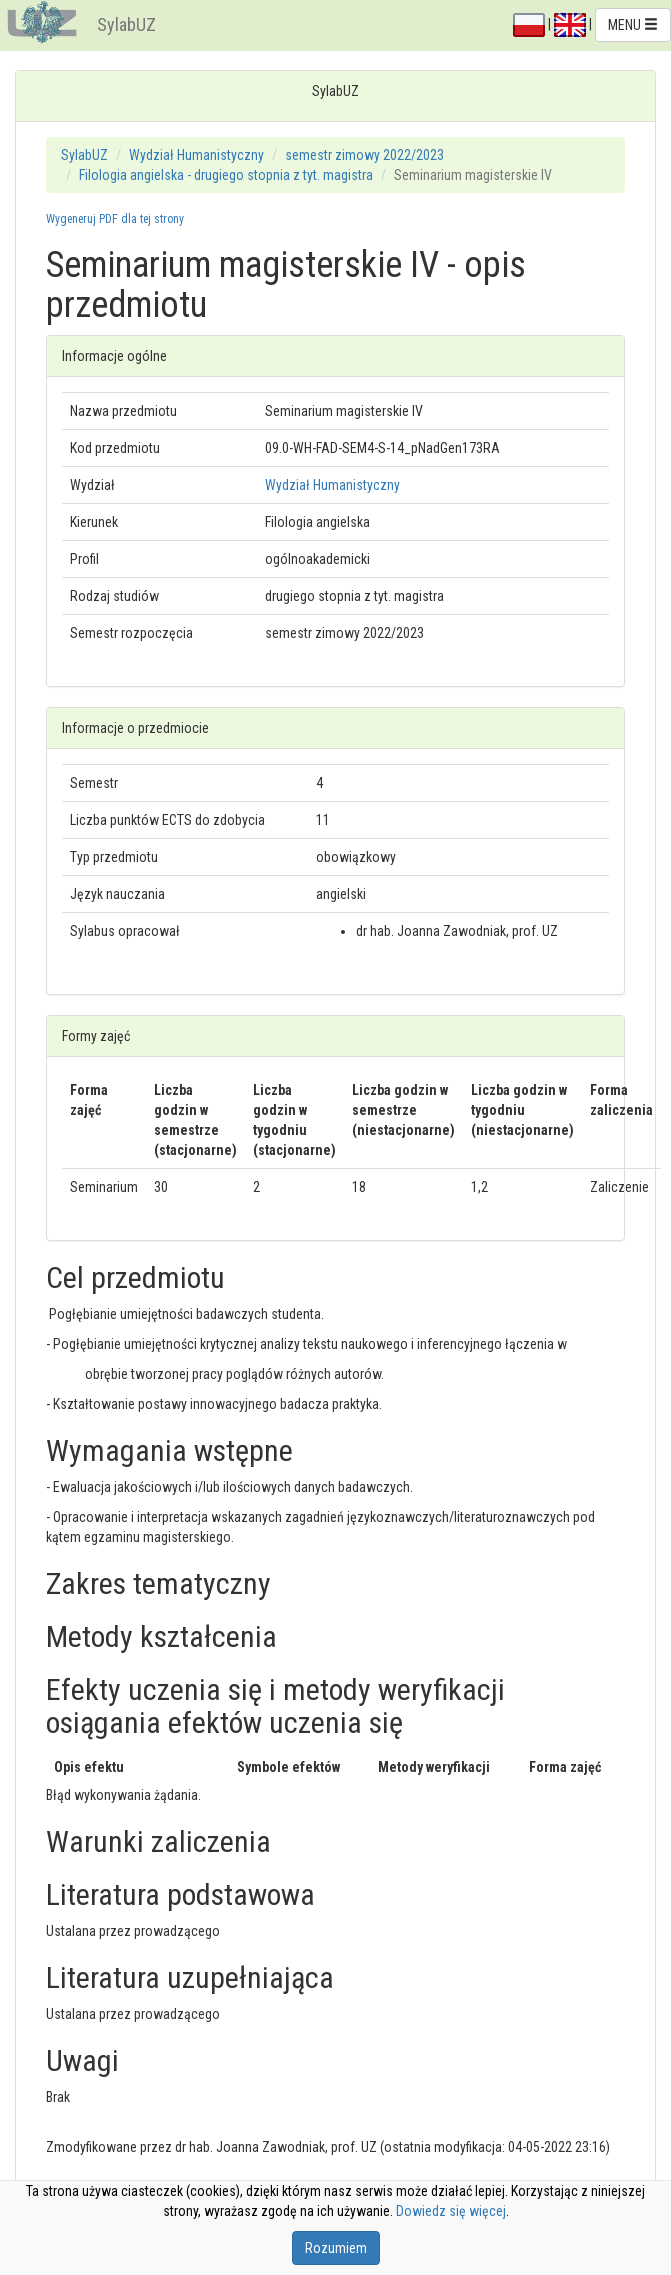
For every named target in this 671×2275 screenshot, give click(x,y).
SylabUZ (126, 24)
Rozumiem (336, 2248)
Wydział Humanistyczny (196, 155)
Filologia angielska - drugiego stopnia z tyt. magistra (226, 175)
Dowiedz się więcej (451, 2211)
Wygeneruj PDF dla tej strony (115, 219)
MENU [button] (633, 25)
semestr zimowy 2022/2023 (364, 155)
